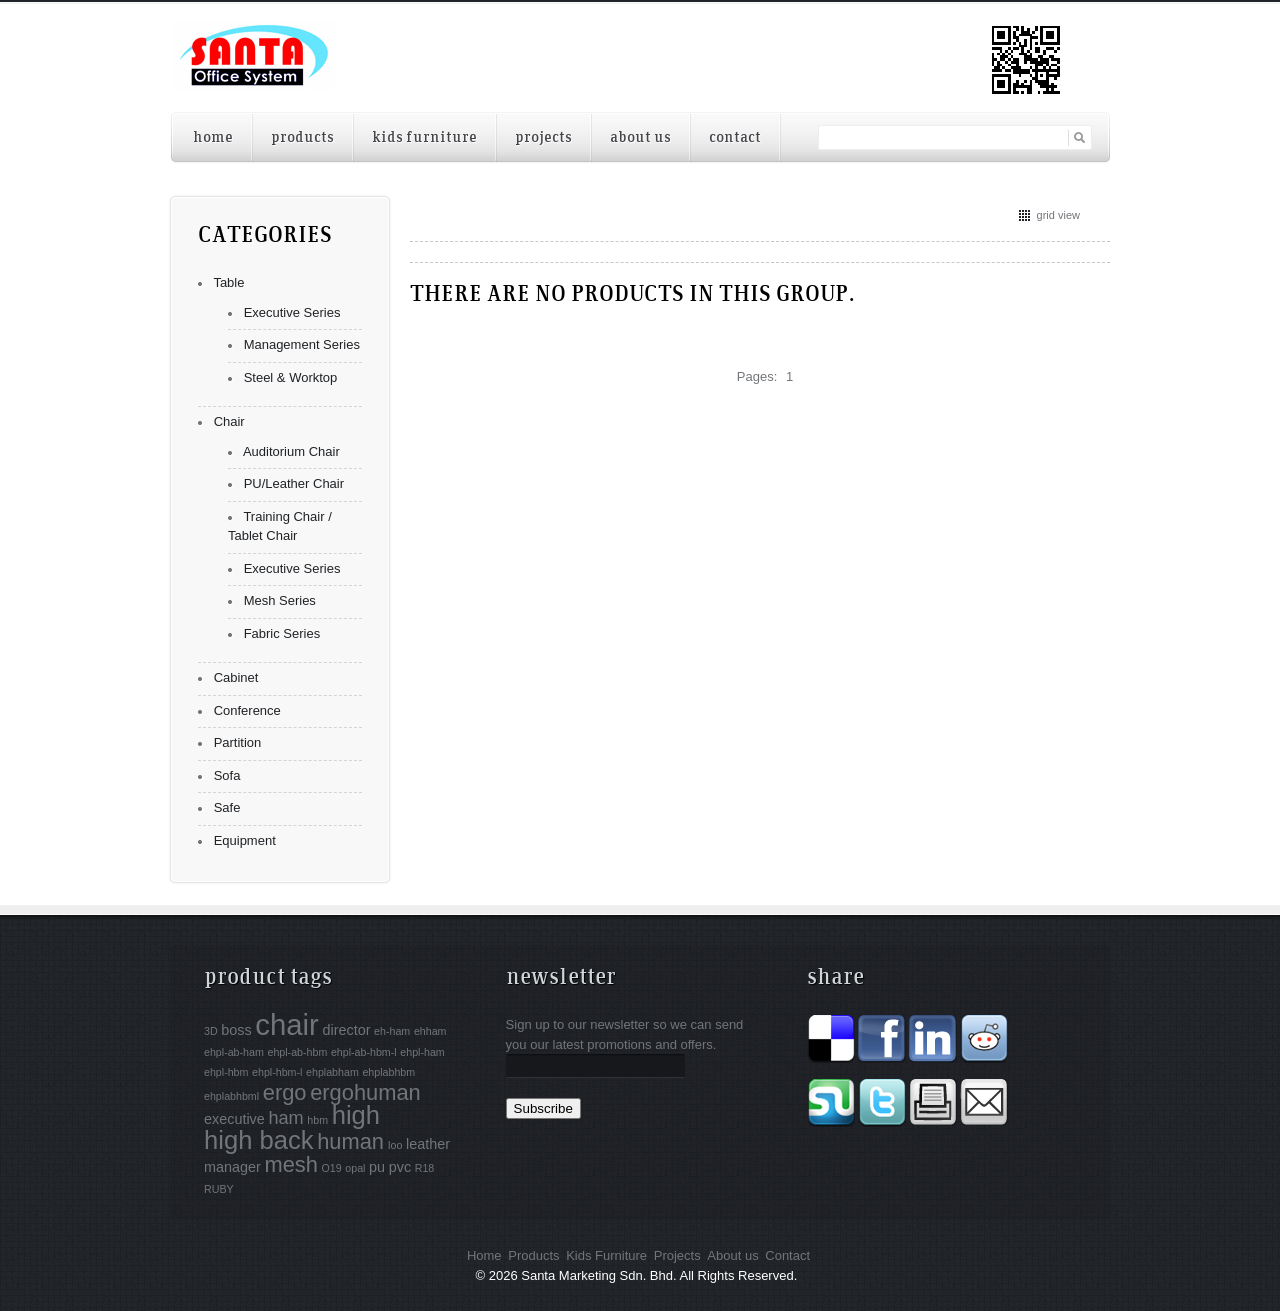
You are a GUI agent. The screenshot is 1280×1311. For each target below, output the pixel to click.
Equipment (245, 840)
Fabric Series (282, 633)
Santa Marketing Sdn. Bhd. (598, 1275)
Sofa (227, 775)
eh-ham (392, 1031)
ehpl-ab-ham (234, 1052)
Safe (227, 807)
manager (232, 1167)
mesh (290, 1164)
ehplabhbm (388, 1072)
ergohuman (365, 1092)
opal (355, 1168)
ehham (430, 1031)
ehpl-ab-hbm (297, 1052)
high (356, 1115)
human (350, 1141)
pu (377, 1167)
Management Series (302, 344)
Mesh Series (280, 600)
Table (228, 282)
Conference (247, 710)
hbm (317, 1120)
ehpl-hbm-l (277, 1072)
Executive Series (292, 312)
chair (287, 1024)
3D (211, 1031)
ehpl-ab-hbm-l (364, 1052)
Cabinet (236, 677)
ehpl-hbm (226, 1072)
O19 (332, 1168)
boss (236, 1030)
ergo (285, 1092)
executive (234, 1119)
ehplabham (332, 1072)
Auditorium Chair (291, 451)
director (346, 1030)
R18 (425, 1168)
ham (285, 1118)
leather (428, 1144)
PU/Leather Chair (294, 483)
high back (259, 1140)
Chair (229, 421)
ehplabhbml (231, 1096)
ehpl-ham (422, 1052)
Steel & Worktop (291, 377)
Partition (238, 742)
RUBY (219, 1189)
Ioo (395, 1145)
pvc (400, 1167)
